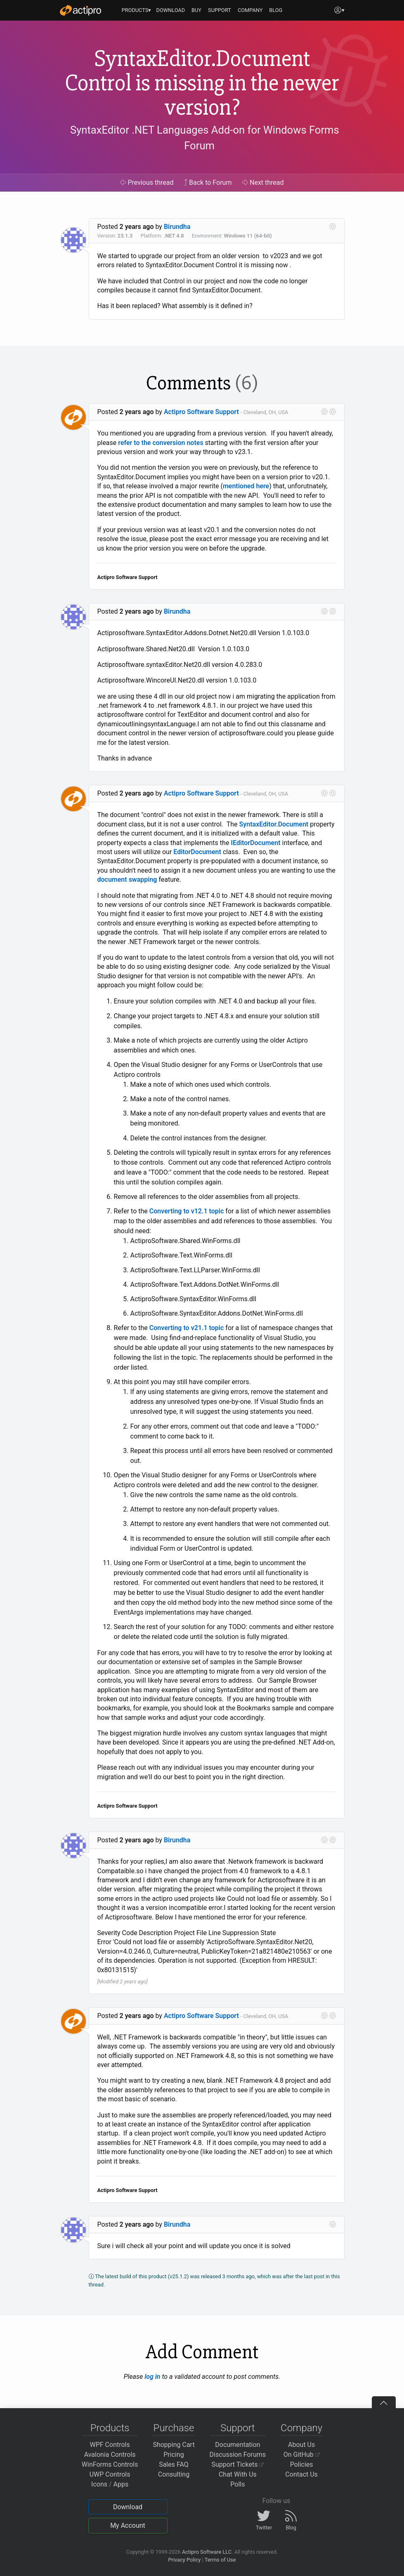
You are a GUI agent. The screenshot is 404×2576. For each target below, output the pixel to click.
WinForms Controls (110, 2464)
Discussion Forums (238, 2454)
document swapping (127, 879)
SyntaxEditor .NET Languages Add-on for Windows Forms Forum (204, 138)
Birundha (177, 227)
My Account (127, 2525)
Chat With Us (238, 2474)
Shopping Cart (173, 2445)
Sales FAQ (174, 2464)
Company (301, 2428)
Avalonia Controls (110, 2454)
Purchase (174, 2428)
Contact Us (301, 2474)
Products (110, 2428)
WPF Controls (110, 2445)
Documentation (237, 2445)
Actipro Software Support (201, 412)
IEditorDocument (255, 843)
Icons (99, 2484)
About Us (301, 2445)
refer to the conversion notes (160, 443)
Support (237, 2428)
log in (152, 2377)
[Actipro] (80, 10)
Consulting (173, 2474)
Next (263, 182)
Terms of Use (220, 2560)
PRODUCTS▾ (136, 10)
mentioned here (246, 486)
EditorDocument (197, 852)
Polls (237, 2484)
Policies (301, 2464)
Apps (121, 2484)
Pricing (173, 2454)
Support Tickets (238, 2464)
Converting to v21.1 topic (186, 1328)
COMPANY (250, 10)
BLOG (275, 10)
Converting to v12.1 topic (186, 1211)
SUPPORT (219, 10)
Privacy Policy (184, 2560)
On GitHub (302, 2454)
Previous (146, 182)
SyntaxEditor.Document (274, 824)
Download (127, 2507)
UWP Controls (110, 2474)
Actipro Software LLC (207, 2552)
